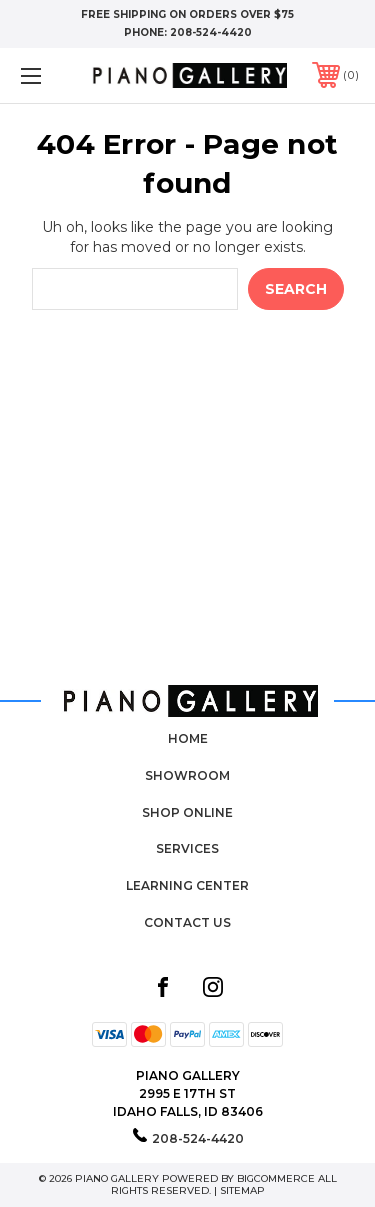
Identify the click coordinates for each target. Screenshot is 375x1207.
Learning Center (187, 885)
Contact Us (187, 922)
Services (187, 848)
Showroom (187, 775)
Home (188, 738)
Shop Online (187, 812)
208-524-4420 (211, 32)
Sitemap (242, 1190)
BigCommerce (276, 1178)
